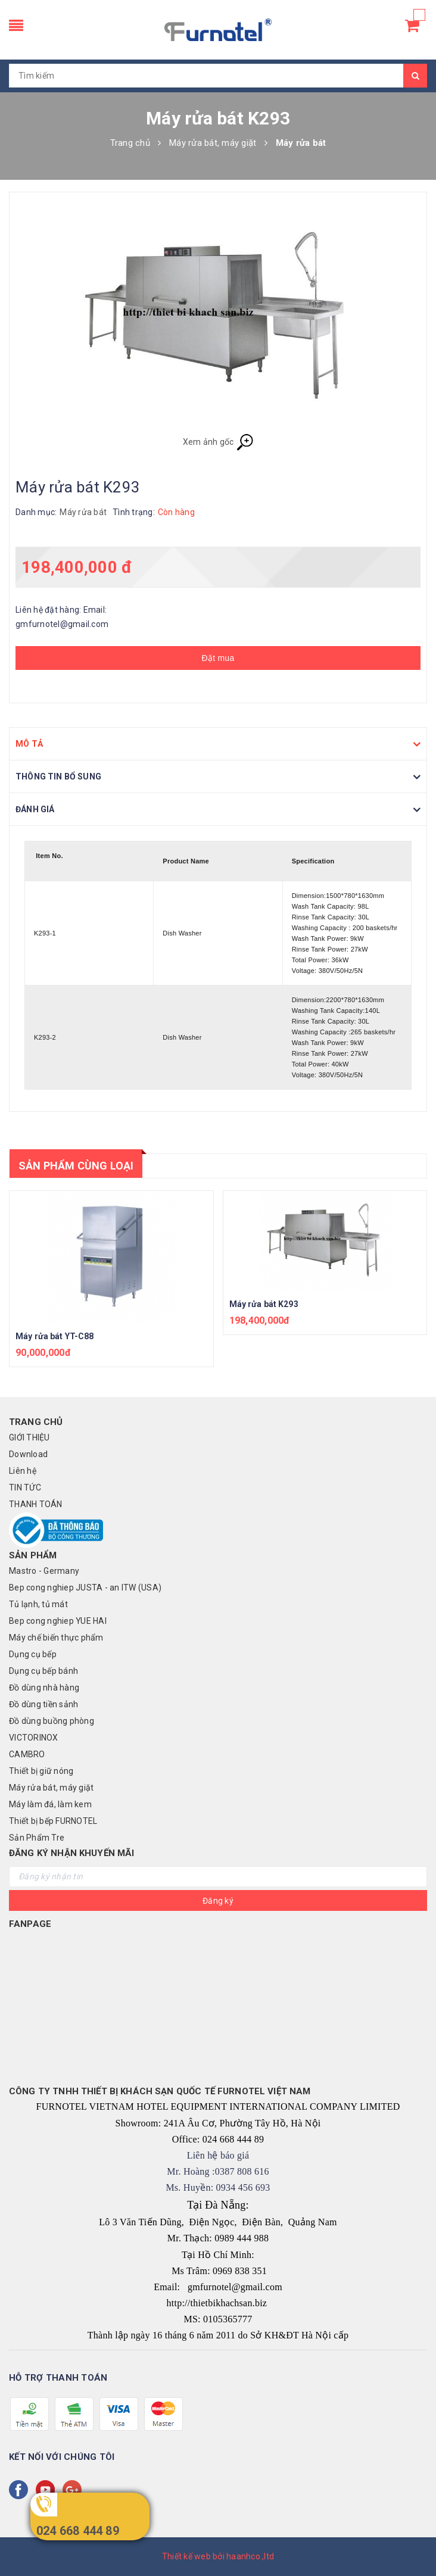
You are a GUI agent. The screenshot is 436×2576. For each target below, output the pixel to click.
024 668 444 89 (77, 2531)
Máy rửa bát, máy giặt (51, 1787)
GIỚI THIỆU (29, 1437)
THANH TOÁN (36, 1504)
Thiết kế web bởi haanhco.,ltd (218, 2556)
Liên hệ (22, 1471)
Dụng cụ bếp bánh (43, 1671)
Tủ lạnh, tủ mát (38, 1604)
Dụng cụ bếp (33, 1654)
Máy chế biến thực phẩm (56, 1637)
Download (28, 1454)
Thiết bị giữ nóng (41, 1771)
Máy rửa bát (83, 512)
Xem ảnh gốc (218, 442)
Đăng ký (218, 1901)
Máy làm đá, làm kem (50, 1804)
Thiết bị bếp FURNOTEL (53, 1821)
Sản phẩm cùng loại (75, 1165)
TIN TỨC (25, 1487)
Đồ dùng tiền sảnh (43, 1704)
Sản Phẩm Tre (36, 1837)
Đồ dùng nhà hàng (44, 1687)
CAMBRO (27, 1754)
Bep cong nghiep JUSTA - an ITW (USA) (85, 1587)
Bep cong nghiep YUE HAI (58, 1621)
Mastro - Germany (44, 1571)
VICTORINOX (33, 1737)
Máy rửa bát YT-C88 (54, 1336)
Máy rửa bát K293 (263, 1304)
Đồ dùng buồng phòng (51, 1721)
